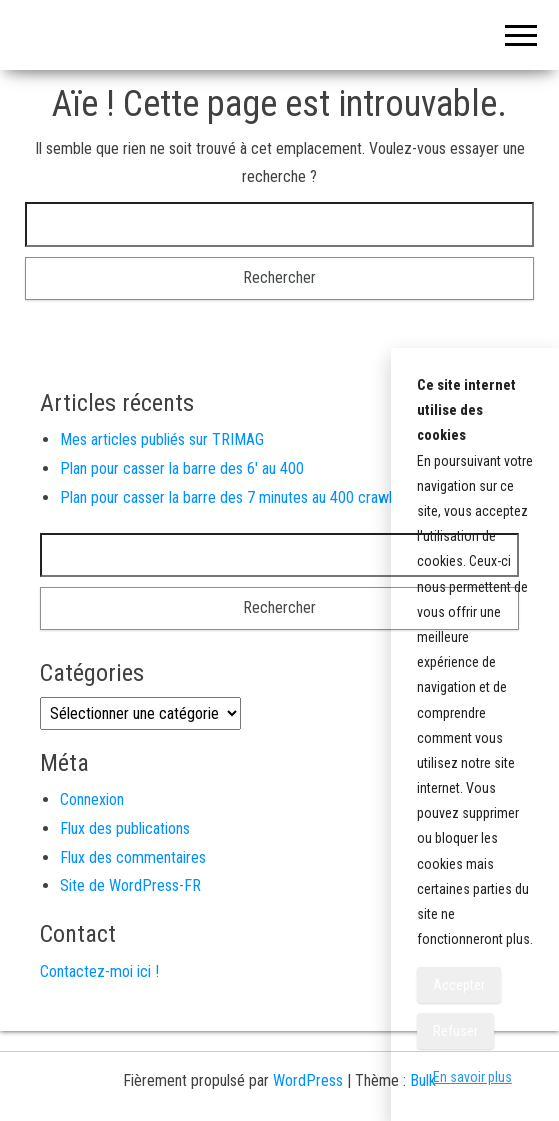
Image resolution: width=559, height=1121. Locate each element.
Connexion (92, 799)
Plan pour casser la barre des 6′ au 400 (182, 468)
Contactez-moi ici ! (99, 971)
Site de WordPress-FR (130, 885)
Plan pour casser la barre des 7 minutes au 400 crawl (226, 497)
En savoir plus (472, 1077)
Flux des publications (125, 828)
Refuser (455, 1031)
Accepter (459, 985)
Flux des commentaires (133, 857)
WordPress (308, 1080)
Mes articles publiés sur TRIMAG (162, 439)
